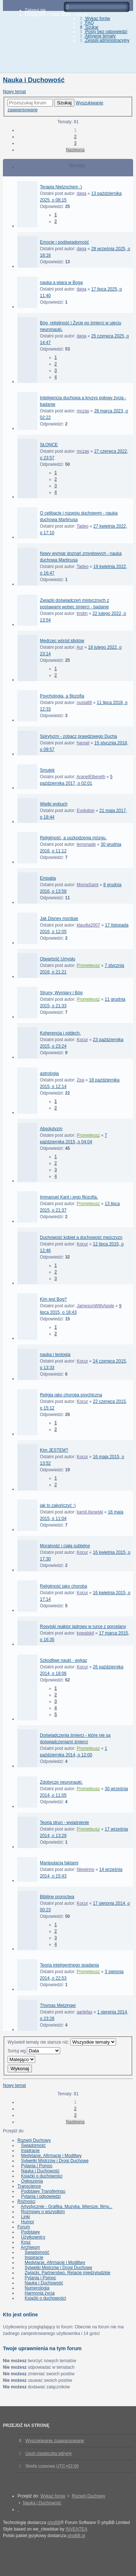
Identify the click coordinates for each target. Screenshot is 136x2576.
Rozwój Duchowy (34, 2140)
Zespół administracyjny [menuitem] (103, 40)
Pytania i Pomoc (37, 2165)
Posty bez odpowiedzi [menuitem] (102, 31)
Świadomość (33, 2145)
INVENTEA (76, 2529)
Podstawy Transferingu (43, 2191)
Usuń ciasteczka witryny (48, 2453)
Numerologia (37, 2288)
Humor (27, 2221)
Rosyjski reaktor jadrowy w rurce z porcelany (83, 1626)
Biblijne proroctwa (57, 1896)
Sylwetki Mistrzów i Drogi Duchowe (54, 2160)
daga (81, 193)
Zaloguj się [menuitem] (35, 10)
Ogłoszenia (32, 2181)
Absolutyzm (51, 1128)
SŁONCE (49, 444)
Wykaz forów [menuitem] (94, 18)
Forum (23, 2226)
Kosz (26, 2242)
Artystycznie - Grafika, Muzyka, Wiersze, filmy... (66, 2206)
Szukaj (64, 102)
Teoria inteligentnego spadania (69, 1965)
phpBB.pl (76, 2535)
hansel (83, 742)
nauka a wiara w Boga (61, 282)
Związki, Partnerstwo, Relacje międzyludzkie (67, 2272)
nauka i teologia (55, 1354)
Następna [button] (75, 149)
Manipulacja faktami (59, 1862)
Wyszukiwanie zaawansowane (54, 2440)
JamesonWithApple (95, 1305)
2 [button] (75, 136)
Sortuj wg (34, 2050)
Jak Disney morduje (59, 918)
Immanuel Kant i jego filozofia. (69, 1197)
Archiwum (30, 2247)
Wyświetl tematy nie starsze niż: (62, 2042)
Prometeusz (88, 965)
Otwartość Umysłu (57, 958)
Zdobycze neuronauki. (61, 1782)
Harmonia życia (40, 2293)
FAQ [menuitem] (86, 22)
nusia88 (84, 702)
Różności (26, 2201)
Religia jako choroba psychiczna (71, 1394)
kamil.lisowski (90, 1512)
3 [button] (75, 143)
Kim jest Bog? (53, 1299)
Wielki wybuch (53, 804)
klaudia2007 (88, 925)
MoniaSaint (87, 884)
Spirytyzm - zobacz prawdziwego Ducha (78, 736)
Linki (25, 2216)
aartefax (84, 2012)
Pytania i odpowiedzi (41, 2196)
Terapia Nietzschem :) (61, 186)
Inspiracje (30, 2150)
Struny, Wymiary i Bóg (61, 992)
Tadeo (82, 526)
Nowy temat (14, 91)
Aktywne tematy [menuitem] (97, 36)
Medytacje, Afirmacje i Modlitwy (51, 2155)
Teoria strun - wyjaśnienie (64, 1822)
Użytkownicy (33, 2237)
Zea (80, 1080)
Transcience (29, 2186)
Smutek (47, 770)
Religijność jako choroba (63, 1586)
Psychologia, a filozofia (62, 696)
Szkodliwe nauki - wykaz (63, 1660)
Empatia (48, 878)
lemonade (86, 844)
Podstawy (30, 2232)
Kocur (82, 1039)
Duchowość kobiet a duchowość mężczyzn (81, 1237)
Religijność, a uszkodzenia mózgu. (73, 837)
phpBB (54, 2522)
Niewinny (85, 1869)
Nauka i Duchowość (34, 80)
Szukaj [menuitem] (88, 27)
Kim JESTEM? (54, 1450)
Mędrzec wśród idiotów (62, 640)
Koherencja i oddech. (60, 1033)
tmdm (82, 613)
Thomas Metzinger (58, 2005)
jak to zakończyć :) (58, 1505)
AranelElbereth (91, 776)
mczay (83, 410)
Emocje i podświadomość (64, 242)
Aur (80, 647)
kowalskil (85, 1633)
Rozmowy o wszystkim (43, 2211)
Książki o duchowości (41, 2176)
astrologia (49, 1073)
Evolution (85, 810)
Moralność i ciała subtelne (65, 1545)
